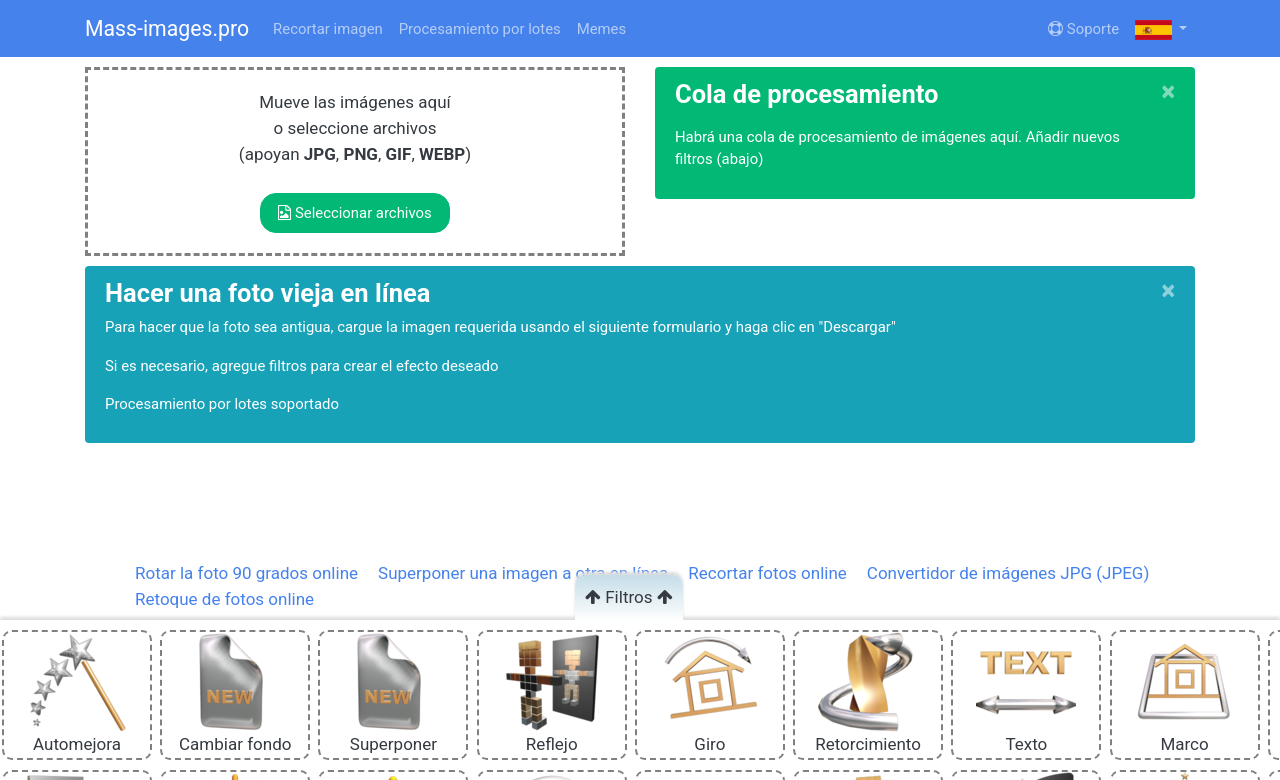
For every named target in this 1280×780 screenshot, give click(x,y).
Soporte (1083, 29)
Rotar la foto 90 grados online (246, 573)
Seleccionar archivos (354, 213)
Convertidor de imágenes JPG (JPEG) (1008, 573)
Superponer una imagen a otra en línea (523, 573)
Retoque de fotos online (224, 599)
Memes (601, 29)
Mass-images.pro (167, 28)
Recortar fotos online (767, 573)
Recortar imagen (328, 29)
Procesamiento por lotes (480, 29)
